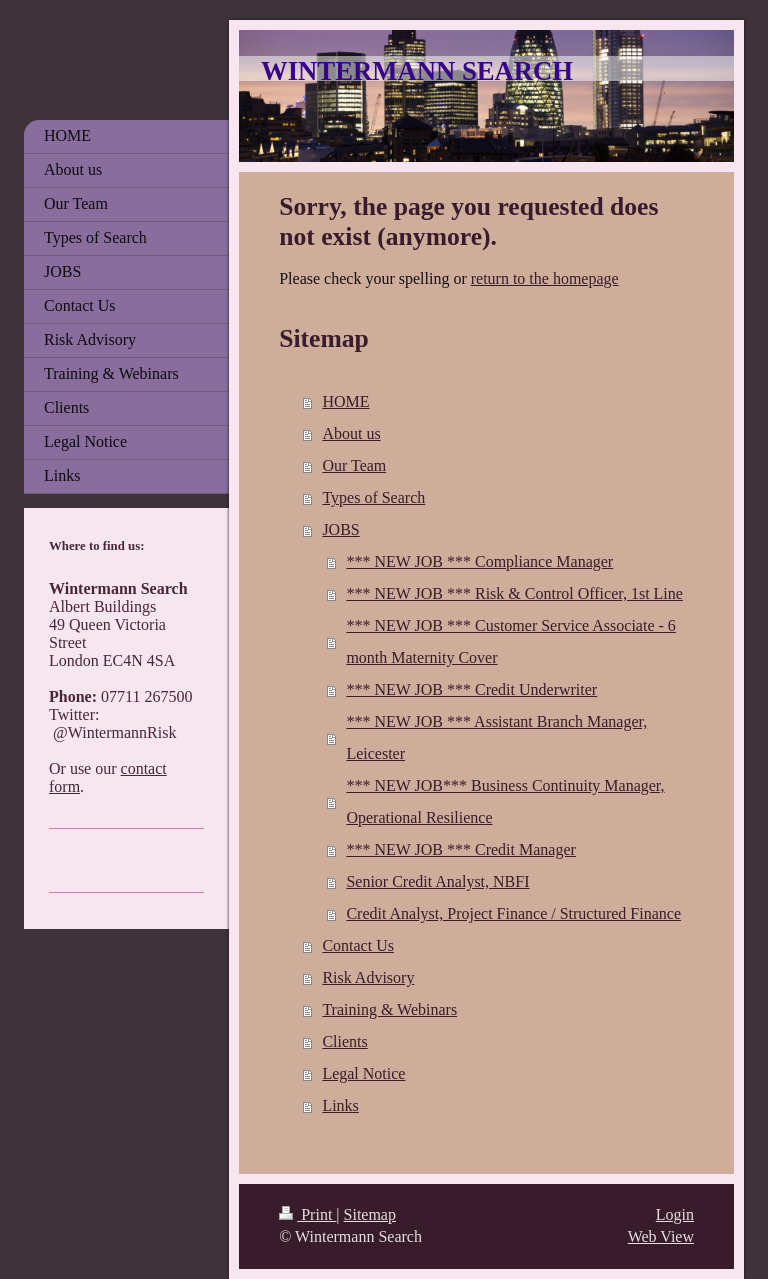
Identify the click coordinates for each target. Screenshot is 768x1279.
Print (307, 1214)
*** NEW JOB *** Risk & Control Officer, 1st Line (514, 593)
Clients (344, 1041)
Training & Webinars (389, 1009)
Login (675, 1214)
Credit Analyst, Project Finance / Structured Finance (513, 913)
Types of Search (373, 497)
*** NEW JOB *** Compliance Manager (479, 561)
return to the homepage (545, 278)
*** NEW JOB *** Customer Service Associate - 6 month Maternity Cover (510, 641)
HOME (345, 401)
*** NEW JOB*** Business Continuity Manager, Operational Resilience (505, 801)
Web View (661, 1236)
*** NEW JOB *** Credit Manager (460, 849)
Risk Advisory (368, 977)
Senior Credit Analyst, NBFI (437, 881)
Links (340, 1105)
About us (351, 433)
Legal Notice (363, 1073)
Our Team (354, 465)
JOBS (340, 529)
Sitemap (370, 1214)
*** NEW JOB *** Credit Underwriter (471, 689)
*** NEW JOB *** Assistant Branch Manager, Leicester (496, 737)
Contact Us (358, 945)
